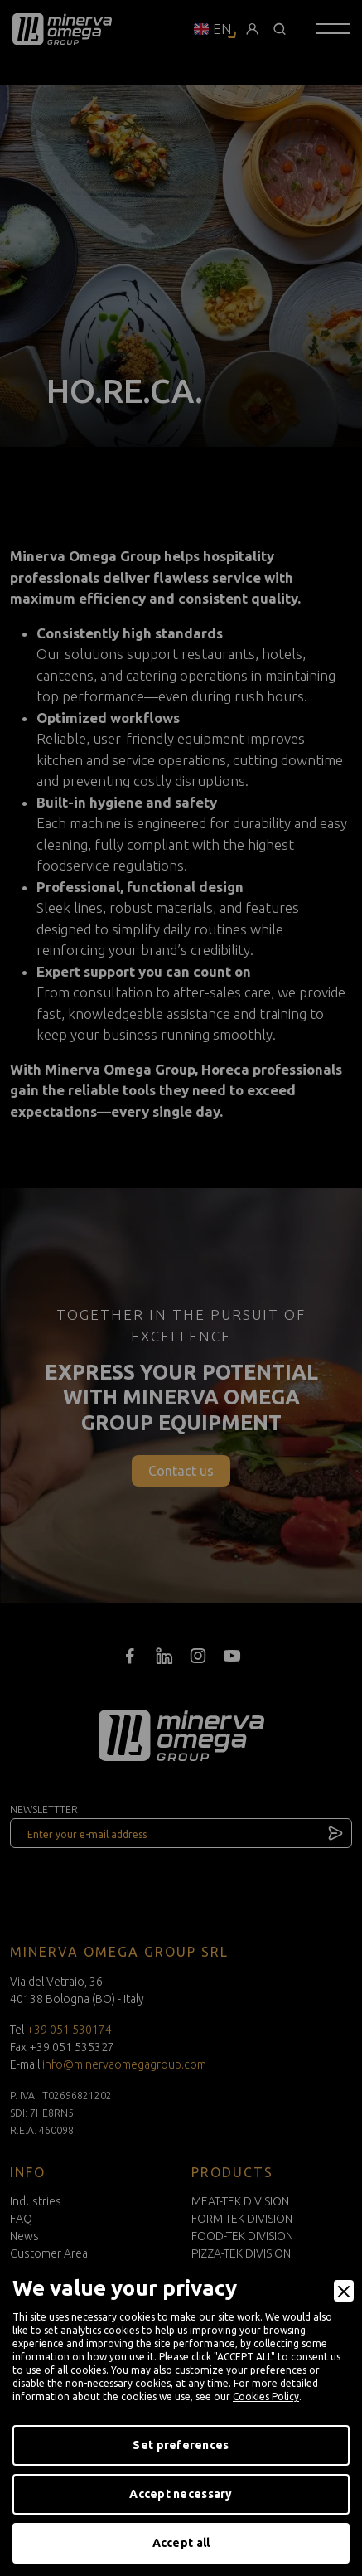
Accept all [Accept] (181, 2542)
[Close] (344, 2291)
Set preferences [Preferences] (181, 2445)
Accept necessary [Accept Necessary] (180, 2494)
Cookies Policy (266, 2396)
